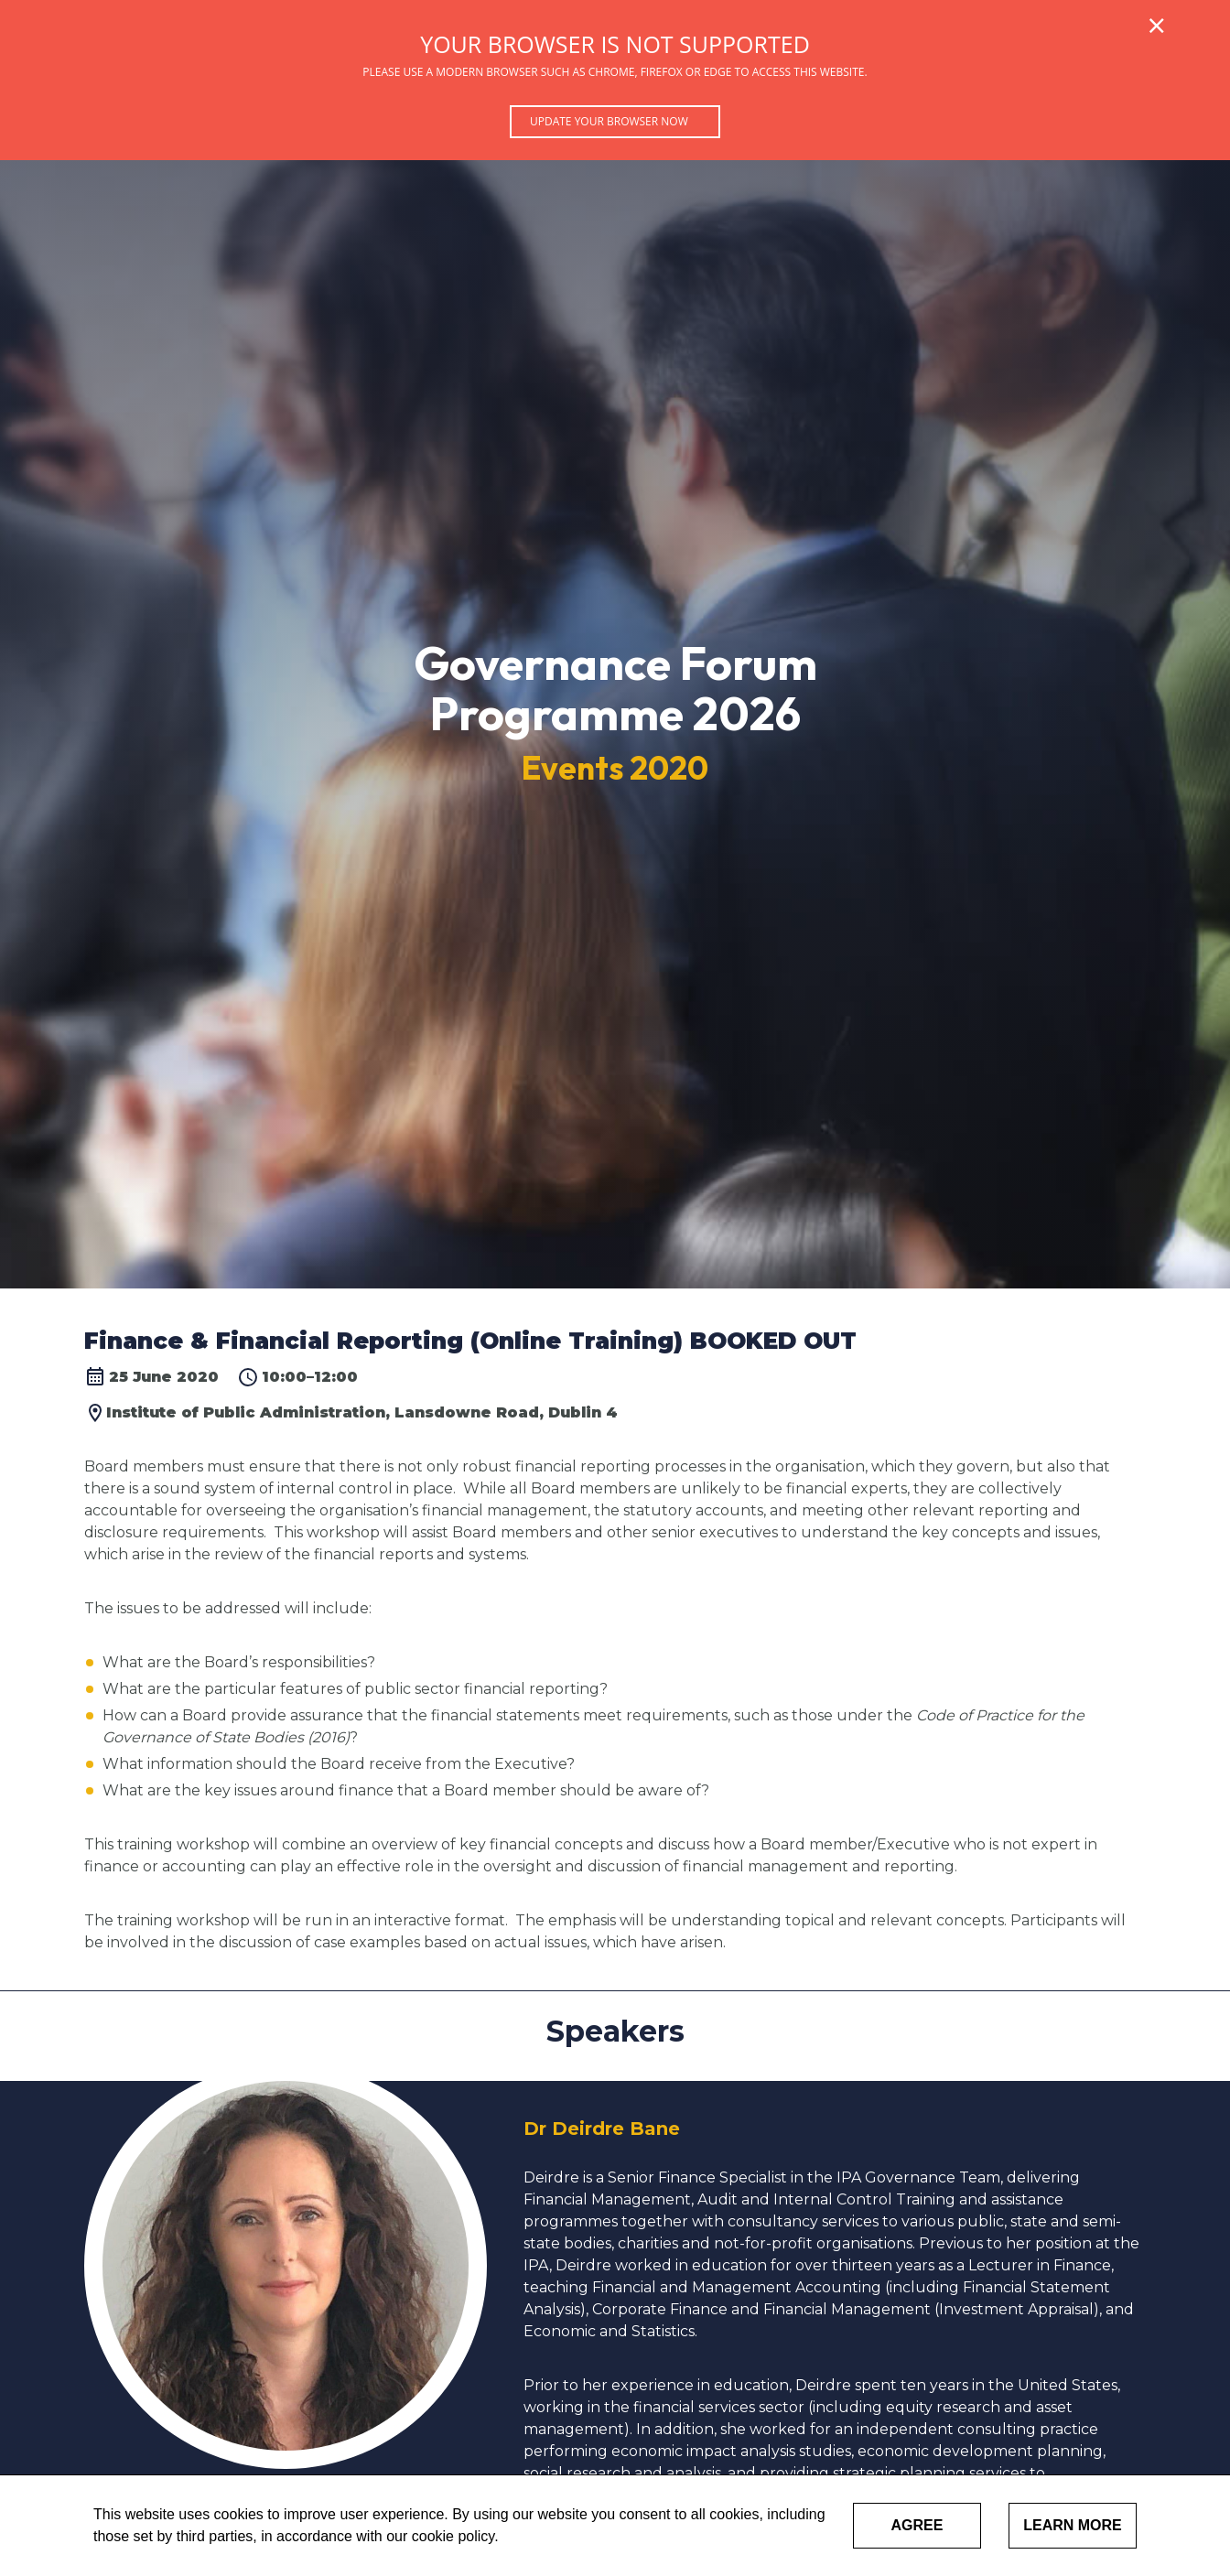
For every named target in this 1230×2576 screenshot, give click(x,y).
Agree (917, 2525)
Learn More (1072, 2525)
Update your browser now (609, 121)
